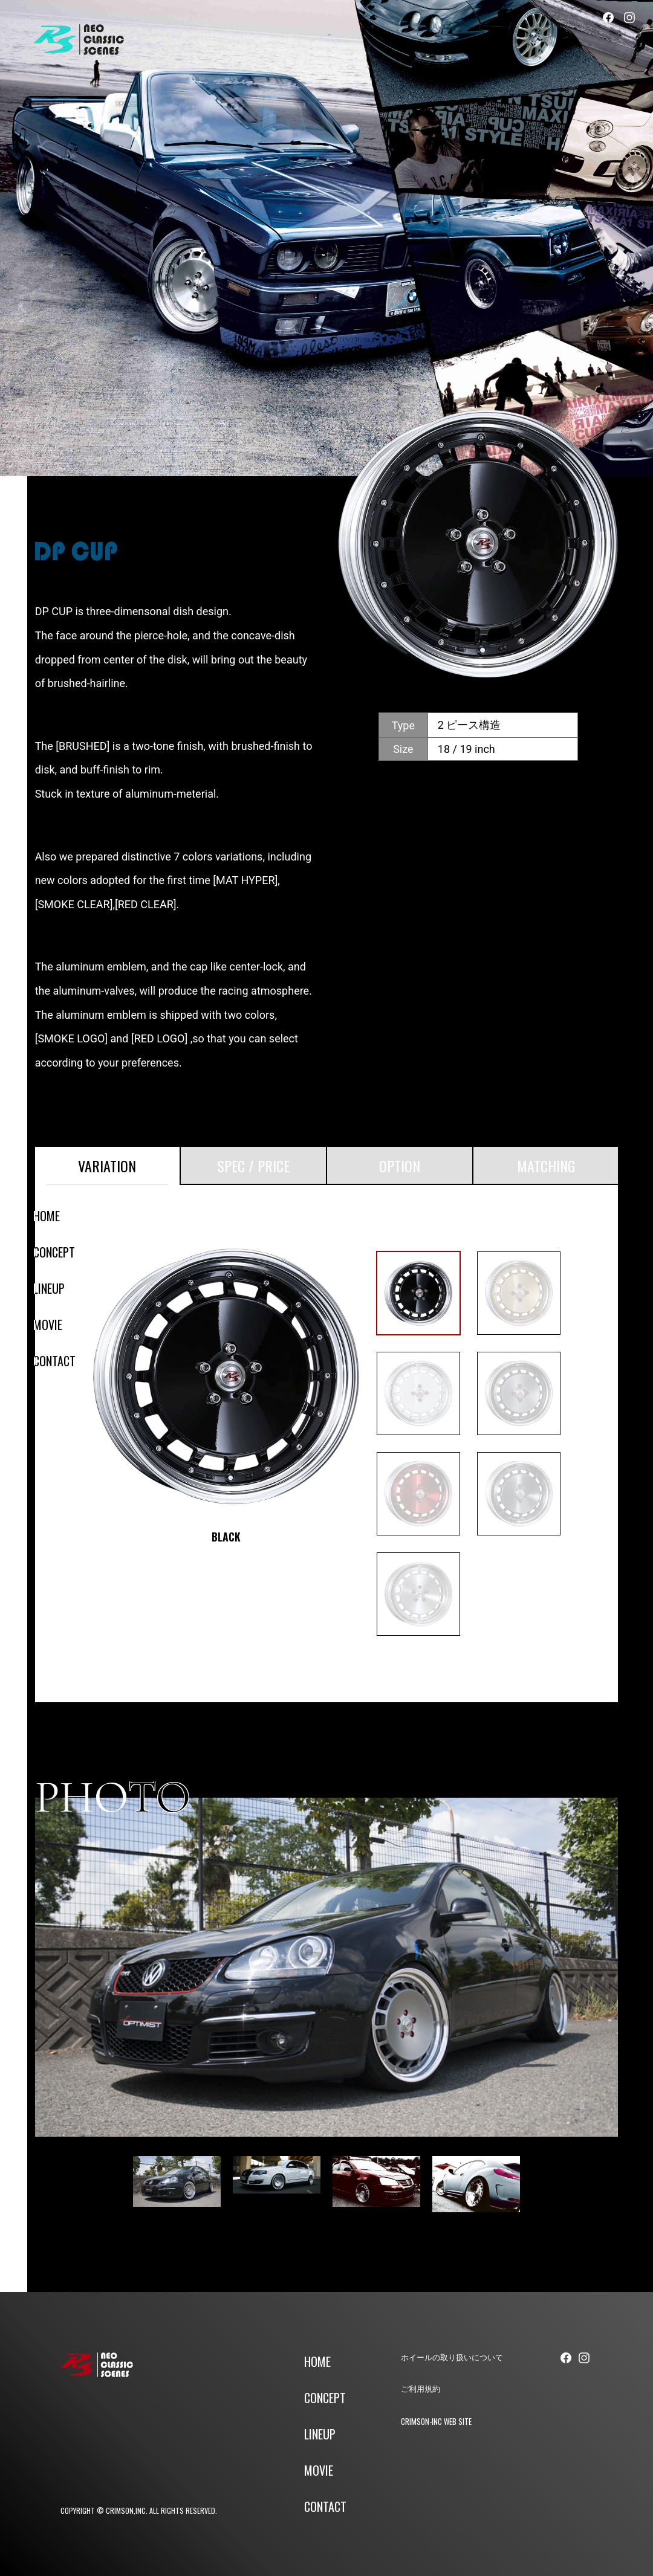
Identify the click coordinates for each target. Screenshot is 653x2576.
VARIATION (107, 1166)
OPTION (399, 1166)
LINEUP (49, 1288)
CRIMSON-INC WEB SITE (436, 2421)
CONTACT (54, 1361)
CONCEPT (54, 1252)
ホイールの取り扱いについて (452, 2357)
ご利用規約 (420, 2389)
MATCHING (546, 1166)
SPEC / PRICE (253, 1166)
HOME (46, 1216)
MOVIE (47, 1324)
